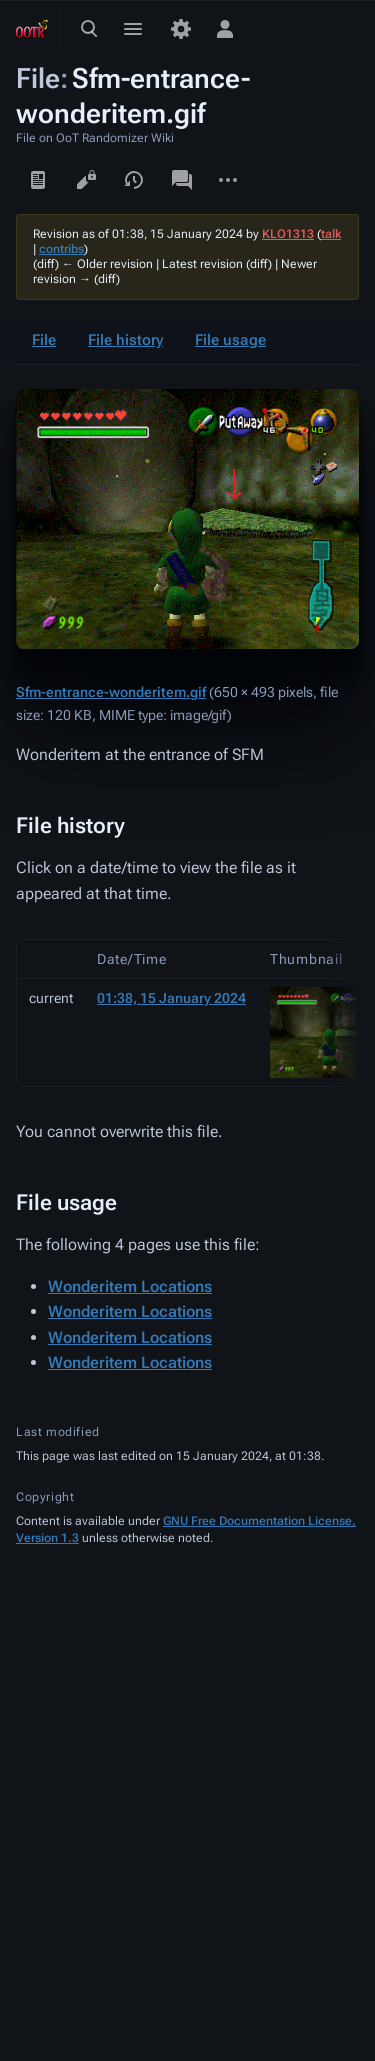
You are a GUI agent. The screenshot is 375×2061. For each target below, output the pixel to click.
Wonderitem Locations (130, 1286)
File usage (230, 340)
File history (125, 340)
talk (331, 234)
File (44, 340)
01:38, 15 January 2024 (171, 998)
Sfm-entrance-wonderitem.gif (111, 692)
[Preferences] (181, 29)
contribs (61, 249)
